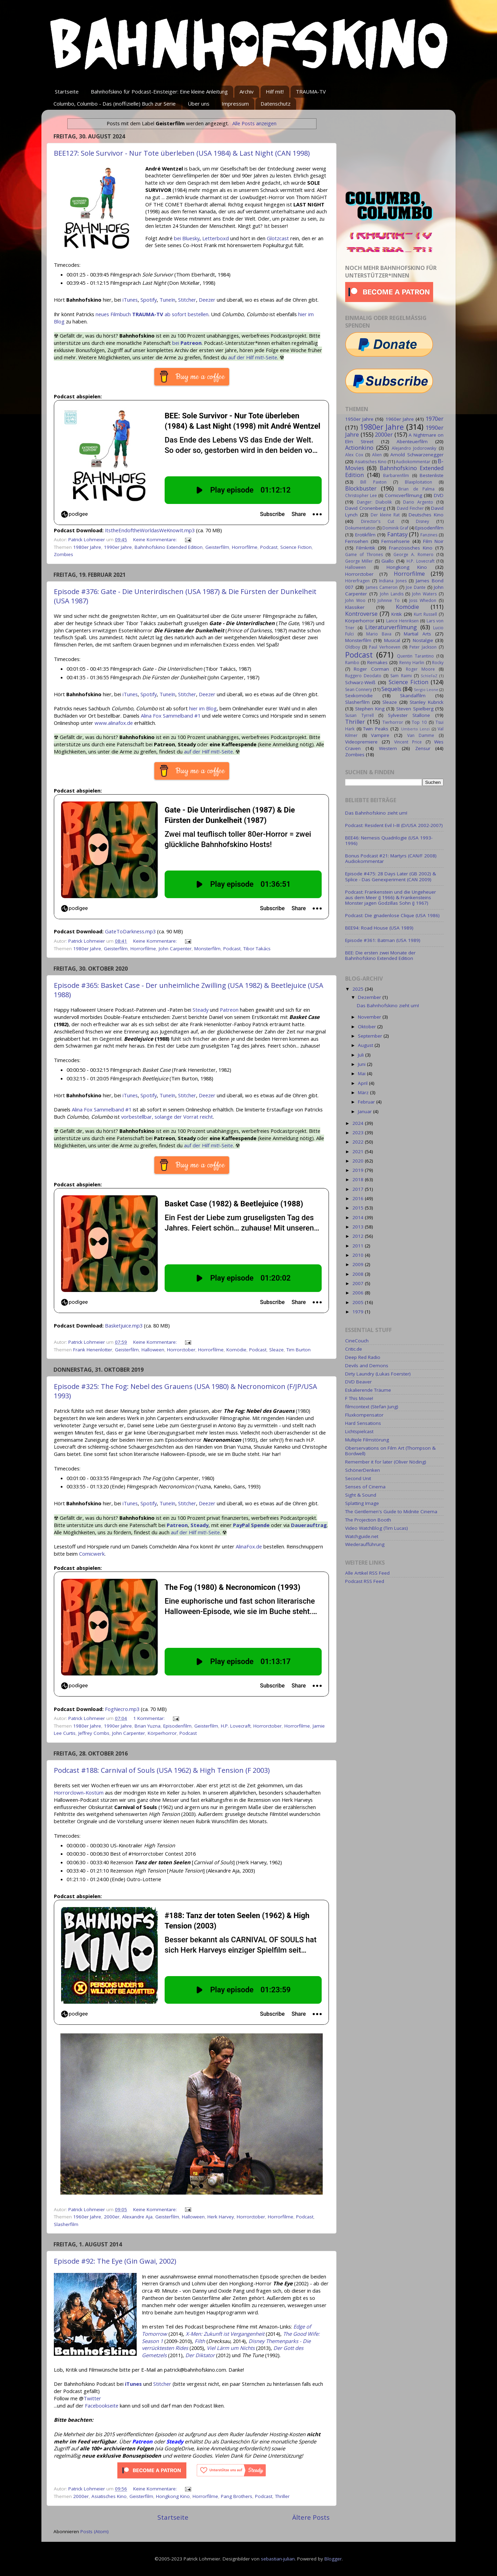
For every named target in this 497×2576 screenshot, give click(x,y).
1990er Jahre (118, 547)
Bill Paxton (373, 482)
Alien (377, 455)
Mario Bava (378, 634)
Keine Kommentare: (155, 539)
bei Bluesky (186, 238)
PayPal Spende (251, 1525)
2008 (358, 1274)
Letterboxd (215, 238)
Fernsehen (356, 541)
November (370, 1017)
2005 (358, 1302)
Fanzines (428, 535)
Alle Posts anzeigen (254, 123)
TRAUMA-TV (311, 91)
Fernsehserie (395, 541)
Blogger (333, 2559)
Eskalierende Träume (368, 1390)
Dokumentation (360, 528)
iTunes (130, 299)
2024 (358, 1123)
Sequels (391, 689)
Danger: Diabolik (374, 502)
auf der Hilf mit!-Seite (252, 357)
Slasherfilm (66, 2224)
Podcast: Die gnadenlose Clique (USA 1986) (392, 915)
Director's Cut (377, 521)
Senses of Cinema (365, 1487)
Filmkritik (365, 548)
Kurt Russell (425, 614)
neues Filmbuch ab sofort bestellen (152, 314)
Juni (362, 1064)
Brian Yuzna (147, 1726)
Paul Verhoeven (384, 647)
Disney (422, 521)
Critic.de (353, 1349)
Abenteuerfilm (412, 441)
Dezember (370, 997)
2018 (358, 1179)
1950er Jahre (359, 419)
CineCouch (357, 1341)
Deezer (207, 299)
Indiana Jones (393, 581)
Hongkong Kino (173, 2496)
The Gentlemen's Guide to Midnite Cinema (391, 1511)
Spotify (148, 299)
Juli (361, 1055)
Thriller (282, 2496)
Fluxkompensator (364, 1415)
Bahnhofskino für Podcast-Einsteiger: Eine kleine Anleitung (159, 91)
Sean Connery (358, 689)
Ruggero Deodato (363, 676)
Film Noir (433, 541)
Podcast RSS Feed (364, 1581)
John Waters (424, 594)
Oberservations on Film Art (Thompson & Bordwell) (390, 1451)
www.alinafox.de (114, 722)
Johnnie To (389, 600)
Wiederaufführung (364, 1544)
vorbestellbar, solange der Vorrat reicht (167, 1116)
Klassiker (354, 607)
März (364, 1092)
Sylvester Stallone (409, 715)
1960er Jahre (87, 2217)
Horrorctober (181, 1350)
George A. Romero (413, 554)
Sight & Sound (360, 1495)
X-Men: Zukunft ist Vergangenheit (225, 2333)
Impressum (235, 103)
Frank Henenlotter (92, 1350)
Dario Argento (418, 502)
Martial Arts (417, 634)
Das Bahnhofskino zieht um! (376, 813)
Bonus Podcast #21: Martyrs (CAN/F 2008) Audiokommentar (391, 858)
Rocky (438, 662)
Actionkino (359, 447)
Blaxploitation (418, 482)
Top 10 (419, 722)
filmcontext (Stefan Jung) (371, 1406)
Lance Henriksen (402, 621)
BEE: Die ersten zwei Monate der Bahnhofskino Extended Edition (380, 955)
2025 (358, 989)
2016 (358, 1198)
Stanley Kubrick (427, 702)
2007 (358, 1283)
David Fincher (410, 508)
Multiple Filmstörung (367, 1440)
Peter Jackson (423, 647)
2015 (358, 1208)
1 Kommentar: (149, 1718)
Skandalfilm (413, 695)
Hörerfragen (357, 581)
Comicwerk (92, 1553)
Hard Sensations (363, 1423)
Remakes (377, 662)
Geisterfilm (217, 547)
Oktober (367, 1026)
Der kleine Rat (385, 515)
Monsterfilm (207, 948)
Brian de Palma (416, 489)
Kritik (396, 614)
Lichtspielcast (359, 1431)
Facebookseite (101, 2405)
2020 (358, 1161)
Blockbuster (361, 488)
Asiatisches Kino (109, 2496)
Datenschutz (276, 103)
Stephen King (369, 709)
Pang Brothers (236, 2496)
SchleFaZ (429, 675)
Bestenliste (432, 475)
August (366, 1045)
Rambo (352, 662)
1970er (435, 418)
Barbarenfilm (396, 475)
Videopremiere (361, 742)
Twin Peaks (375, 729)
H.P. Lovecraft (236, 1726)
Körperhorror (162, 1733)
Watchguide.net (361, 1536)
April (363, 1083)
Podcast (268, 547)
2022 (358, 1142)
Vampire (380, 735)
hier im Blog (203, 708)
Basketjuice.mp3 (124, 1325)
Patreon (229, 1009)
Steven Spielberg (414, 709)
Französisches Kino (410, 548)
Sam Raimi (400, 676)
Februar (367, 1102)
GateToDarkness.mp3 (130, 931)
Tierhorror (392, 722)
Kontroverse (361, 614)
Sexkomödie (359, 695)
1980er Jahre (87, 547)
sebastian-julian (278, 2559)
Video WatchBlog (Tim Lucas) (376, 1528)
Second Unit (358, 1478)
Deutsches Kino (426, 515)
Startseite (67, 91)
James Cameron (382, 587)
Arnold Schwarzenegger (417, 454)
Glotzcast (278, 238)
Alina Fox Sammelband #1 (171, 715)
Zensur (422, 748)
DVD (439, 495)
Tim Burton (298, 1350)
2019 (358, 1170)
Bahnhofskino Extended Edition (169, 547)
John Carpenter (175, 948)
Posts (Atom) (94, 2531)
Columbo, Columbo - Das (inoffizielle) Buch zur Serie (114, 103)
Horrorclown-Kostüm (79, 1792)
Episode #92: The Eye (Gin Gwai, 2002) (115, 2261)
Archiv (247, 91)
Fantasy (397, 534)
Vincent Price (408, 742)
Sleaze (276, 1350)
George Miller (359, 561)
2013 (358, 1227)
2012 (358, 1236)
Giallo (387, 561)
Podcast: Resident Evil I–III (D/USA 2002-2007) (394, 825)
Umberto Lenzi (415, 728)
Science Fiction (296, 547)
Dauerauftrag (309, 1525)
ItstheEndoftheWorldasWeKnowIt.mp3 (150, 530)
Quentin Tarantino (415, 656)
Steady (200, 1009)
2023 (358, 1132)
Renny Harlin (411, 662)
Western (388, 748)
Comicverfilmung (403, 495)
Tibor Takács (257, 948)
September (370, 1036)
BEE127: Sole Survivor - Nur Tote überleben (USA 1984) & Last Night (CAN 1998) (182, 153)
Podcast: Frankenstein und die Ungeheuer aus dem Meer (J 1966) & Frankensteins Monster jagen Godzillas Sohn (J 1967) (390, 897)
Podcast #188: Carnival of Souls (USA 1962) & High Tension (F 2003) (162, 1770)
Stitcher (187, 299)
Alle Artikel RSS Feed (367, 1573)
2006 (358, 1293)
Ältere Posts (311, 2517)
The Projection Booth (368, 1520)
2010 (358, 1255)
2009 (358, 1264)
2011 (358, 1246)
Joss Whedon (422, 600)
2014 (358, 1217)
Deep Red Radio (362, 1357)
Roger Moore (420, 669)
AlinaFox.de (249, 1546)
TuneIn (167, 299)
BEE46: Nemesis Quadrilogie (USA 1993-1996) (388, 840)
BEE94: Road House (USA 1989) (379, 928)
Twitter (92, 2398)
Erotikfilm (365, 535)
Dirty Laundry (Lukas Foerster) (378, 1374)
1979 (358, 1312)
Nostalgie (423, 640)
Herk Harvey (220, 2217)
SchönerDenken (362, 1470)
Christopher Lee (361, 495)
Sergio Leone (426, 689)
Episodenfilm (177, 1726)
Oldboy (352, 647)
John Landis (391, 594)
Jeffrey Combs (93, 1733)
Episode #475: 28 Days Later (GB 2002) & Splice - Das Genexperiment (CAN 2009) (390, 876)
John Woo (355, 600)
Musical (392, 640)
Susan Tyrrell (359, 715)
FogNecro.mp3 (122, 1708)
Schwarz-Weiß (360, 682)
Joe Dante (416, 587)
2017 (358, 1189)
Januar (365, 1111)
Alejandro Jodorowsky (414, 448)
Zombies (63, 554)
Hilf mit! (275, 91)
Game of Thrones (364, 554)
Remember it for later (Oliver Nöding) (385, 1462)
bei (187, 342)
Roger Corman (371, 669)
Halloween (153, 1350)
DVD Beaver (358, 1382)
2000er (111, 2217)
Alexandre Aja (137, 2217)
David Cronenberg (365, 508)
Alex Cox (354, 455)
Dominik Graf (395, 528)
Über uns (198, 103)
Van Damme (421, 735)
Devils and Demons (366, 1365)
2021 (358, 1151)
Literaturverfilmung (391, 627)
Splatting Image (362, 1503)
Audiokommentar (413, 462)
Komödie (236, 1350)
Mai (362, 1073)
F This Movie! (359, 1398)
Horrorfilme (244, 547)
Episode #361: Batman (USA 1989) (382, 940)
